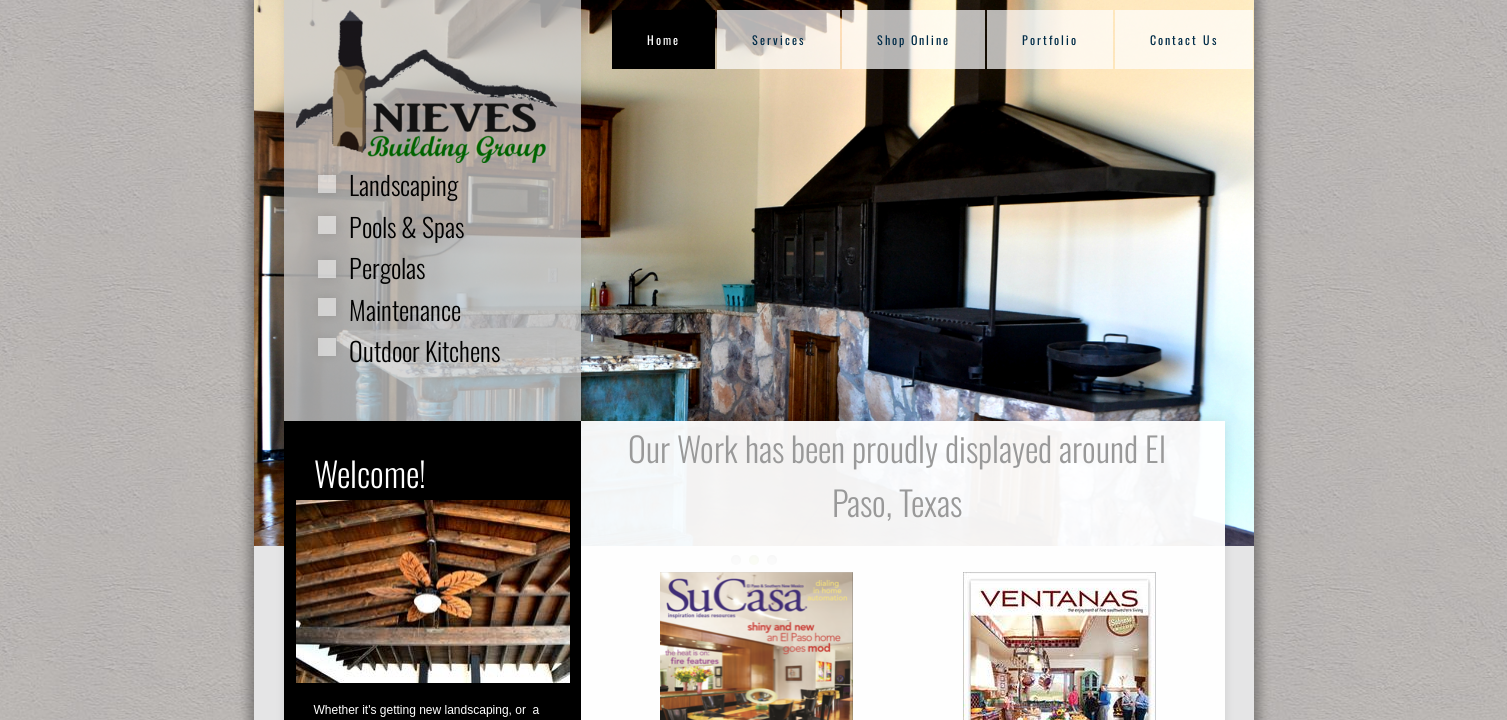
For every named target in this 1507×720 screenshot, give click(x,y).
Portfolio (1050, 39)
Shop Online (913, 39)
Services (778, 39)
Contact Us (1184, 39)
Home (663, 39)
